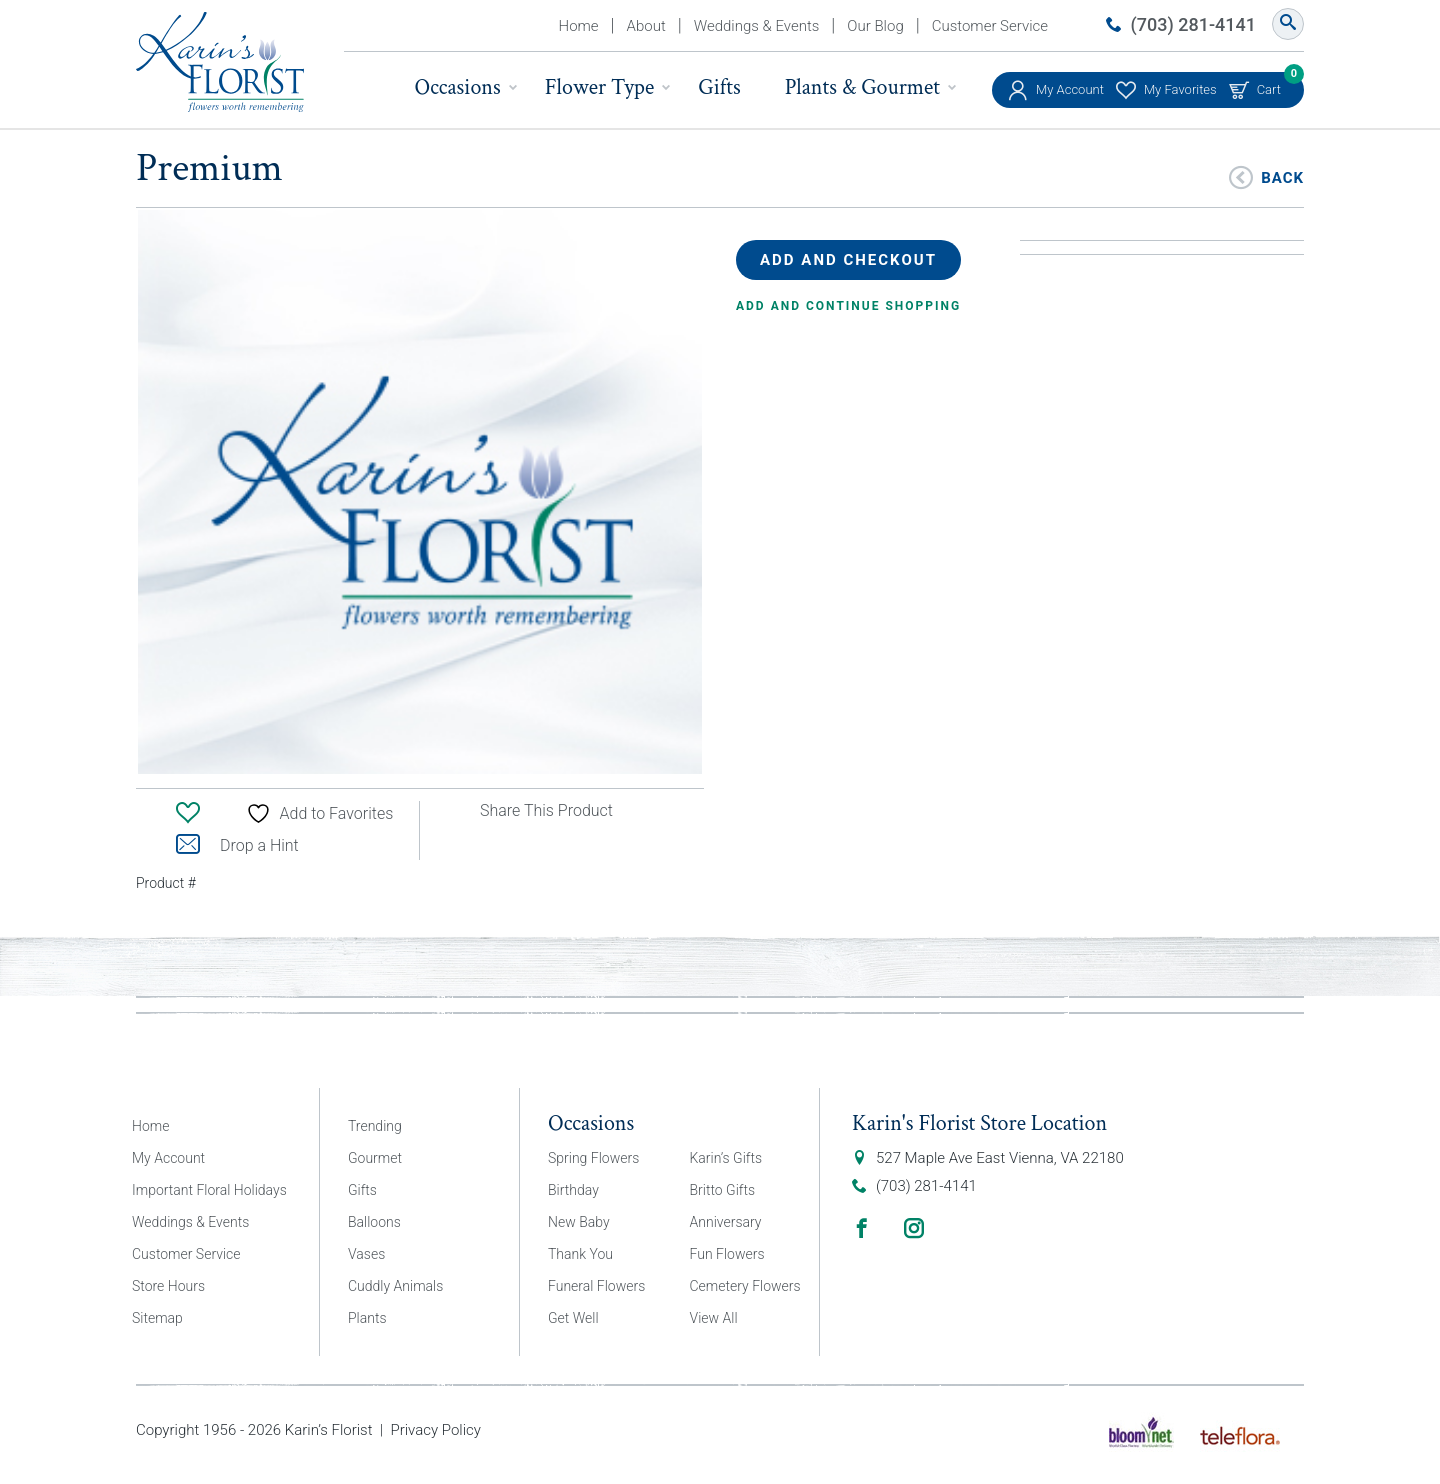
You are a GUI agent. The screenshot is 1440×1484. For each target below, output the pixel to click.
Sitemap (157, 1318)
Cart (1269, 84)
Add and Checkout (848, 260)
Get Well (573, 1318)
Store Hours (168, 1286)
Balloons (374, 1222)
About (646, 26)
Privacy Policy (435, 1430)
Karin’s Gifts (726, 1158)
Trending (375, 1126)
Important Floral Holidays (209, 1190)
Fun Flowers (727, 1254)
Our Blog (875, 26)
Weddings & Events (757, 26)
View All (714, 1318)
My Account (1070, 89)
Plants (367, 1318)
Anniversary (726, 1222)
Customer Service (990, 26)
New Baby (579, 1222)
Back (1282, 176)
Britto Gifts (723, 1190)
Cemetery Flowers (745, 1286)
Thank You (580, 1254)
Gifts (719, 87)
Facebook (862, 1228)
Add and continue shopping (848, 306)
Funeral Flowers (596, 1286)
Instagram (914, 1228)
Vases (366, 1254)
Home (579, 26)
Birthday (573, 1190)
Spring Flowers (593, 1158)
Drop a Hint (237, 845)
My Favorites (1180, 89)
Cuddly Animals (395, 1286)
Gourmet (375, 1158)
